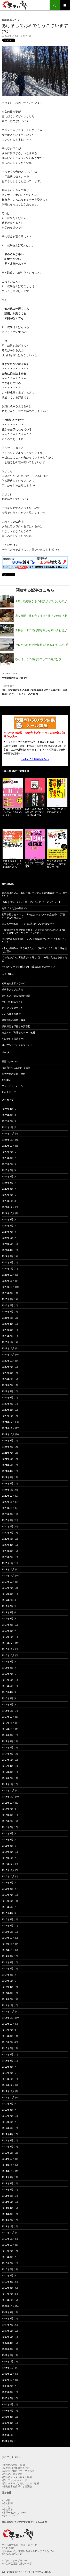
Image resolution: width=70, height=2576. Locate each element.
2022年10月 (8, 1360)
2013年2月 (7, 2072)
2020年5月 (7, 1538)
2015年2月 (7, 1925)
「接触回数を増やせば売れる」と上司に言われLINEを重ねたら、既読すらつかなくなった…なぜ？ (34, 931)
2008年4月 (7, 2416)
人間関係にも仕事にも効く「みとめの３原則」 (12, 812)
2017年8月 (7, 1741)
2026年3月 (7, 1115)
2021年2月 (7, 1483)
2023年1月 (7, 1342)
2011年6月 (7, 2195)
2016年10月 (8, 1802)
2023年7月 (7, 1305)
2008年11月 (8, 2373)
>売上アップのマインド (14, 2480)
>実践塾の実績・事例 (13, 2464)
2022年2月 (7, 1409)
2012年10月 (8, 2097)
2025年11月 (8, 1139)
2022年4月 (7, 1397)
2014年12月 (8, 1937)
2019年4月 (7, 1618)
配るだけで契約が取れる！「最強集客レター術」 (56, 863)
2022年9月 (7, 1366)
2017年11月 (8, 1722)
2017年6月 (7, 1753)
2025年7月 (7, 1164)
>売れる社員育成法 (12, 2474)
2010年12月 (8, 2232)
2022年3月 (7, 1403)
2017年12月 (8, 1716)
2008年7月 (7, 2398)
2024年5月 (7, 1243)
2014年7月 (7, 1968)
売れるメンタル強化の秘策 (16, 995)
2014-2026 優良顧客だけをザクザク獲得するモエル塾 (26, 2572)
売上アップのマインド (14, 1007)
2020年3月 (7, 1550)
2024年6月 (7, 1237)
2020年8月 (7, 1520)
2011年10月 (8, 2171)
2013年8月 (7, 2036)
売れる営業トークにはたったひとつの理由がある (12, 863)
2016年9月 (7, 1808)
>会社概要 (7, 2503)
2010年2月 (7, 2293)
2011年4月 (7, 2207)
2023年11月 (8, 1280)
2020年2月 (7, 1557)
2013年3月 (7, 2066)
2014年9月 (7, 1956)
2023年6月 (7, 1311)
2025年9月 (7, 1151)
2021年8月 (7, 1446)
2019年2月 (7, 1630)
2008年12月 (8, 2367)
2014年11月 (8, 1943)
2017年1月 (7, 1784)
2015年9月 (7, 1882)
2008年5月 (7, 2410)
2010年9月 (7, 2250)
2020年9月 (7, 1514)
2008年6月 (7, 2404)
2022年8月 (7, 1372)
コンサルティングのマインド (17, 1044)
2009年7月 (7, 2324)
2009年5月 (7, 2336)
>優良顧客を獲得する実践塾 (17, 2486)
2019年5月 (7, 1612)
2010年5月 (7, 2275)
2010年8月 (7, 2257)
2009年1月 (7, 2361)
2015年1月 (7, 1931)
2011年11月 (8, 2164)
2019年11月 (8, 1575)
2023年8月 (7, 1299)
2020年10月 (8, 1507)
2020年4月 (7, 1544)
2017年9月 (7, 1735)
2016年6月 (7, 1827)
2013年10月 (8, 2023)
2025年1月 (7, 1200)
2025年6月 (7, 1170)
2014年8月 (7, 1962)
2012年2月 (7, 2146)
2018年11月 (8, 1649)
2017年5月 (7, 1759)
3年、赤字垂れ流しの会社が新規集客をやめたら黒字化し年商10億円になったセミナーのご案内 (35, 690)
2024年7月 (7, 1231)
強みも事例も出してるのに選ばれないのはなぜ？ (28, 923)
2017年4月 (7, 1765)
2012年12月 (8, 2085)
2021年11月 (8, 1428)
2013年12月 (8, 2011)
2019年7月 (7, 1600)
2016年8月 (7, 1814)
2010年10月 (8, 2244)
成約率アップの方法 (12, 989)
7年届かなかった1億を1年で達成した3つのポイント (29, 966)
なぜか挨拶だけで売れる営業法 (56, 810)
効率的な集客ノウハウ (14, 983)
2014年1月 (7, 2005)
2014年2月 (7, 1999)
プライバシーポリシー (14, 1086)
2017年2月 (7, 1778)
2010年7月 (7, 2263)
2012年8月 (7, 2109)
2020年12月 (8, 1495)
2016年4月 (7, 1839)
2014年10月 (8, 1950)
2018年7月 (7, 1673)
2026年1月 (7, 1127)
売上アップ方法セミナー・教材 (18, 1032)
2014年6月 (7, 1974)
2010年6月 (7, 2269)
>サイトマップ (10, 2515)
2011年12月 (8, 2158)
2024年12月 (8, 1207)
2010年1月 (7, 2300)
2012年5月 (7, 2128)
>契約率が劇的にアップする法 (18, 2471)
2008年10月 (8, 2379)
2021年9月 (7, 1440)
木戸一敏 (27, 35)
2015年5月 (7, 1907)
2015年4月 (7, 1913)
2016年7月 (7, 1821)
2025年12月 (8, 1133)
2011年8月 (7, 2183)
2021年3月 (7, 1477)
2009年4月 (7, 2342)
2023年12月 (8, 1274)
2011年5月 (7, 2201)
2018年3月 (7, 1698)
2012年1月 (7, 2152)
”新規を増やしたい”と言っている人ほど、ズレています (31, 902)
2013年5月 (7, 2054)
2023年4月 (7, 1323)
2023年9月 (7, 1293)
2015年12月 (8, 1864)
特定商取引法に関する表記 (16, 1067)
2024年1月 (7, 1268)
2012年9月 (7, 2103)
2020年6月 (7, 1532)
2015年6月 (7, 1900)
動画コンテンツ (10, 1061)
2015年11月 (8, 1870)
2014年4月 (7, 1986)
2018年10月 (8, 1655)
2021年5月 (7, 1464)
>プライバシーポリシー (14, 2560)
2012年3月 (7, 2140)
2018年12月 (8, 1643)
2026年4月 (7, 1108)
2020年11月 (8, 1501)
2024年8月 (7, 1225)
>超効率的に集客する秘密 (15, 2468)
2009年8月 (7, 2318)
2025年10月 (8, 1145)
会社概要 (6, 1079)
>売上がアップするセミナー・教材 (20, 2483)
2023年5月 (7, 1317)
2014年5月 (7, 1980)
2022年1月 (7, 1415)
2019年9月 (7, 1587)
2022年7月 (7, 1379)
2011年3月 (7, 2214)
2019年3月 (7, 1624)
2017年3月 (7, 1771)
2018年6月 (7, 1679)
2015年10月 (8, 1876)
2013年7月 (7, 2042)
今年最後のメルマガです (35, 675)
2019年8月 (7, 1593)
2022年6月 (7, 1385)
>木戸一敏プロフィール (14, 2512)
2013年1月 (7, 2078)
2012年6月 (7, 2121)
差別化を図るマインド (12, 19)
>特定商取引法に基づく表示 (17, 2563)
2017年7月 (7, 1747)
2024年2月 (7, 1262)
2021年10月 (8, 1434)
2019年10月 (8, 1581)
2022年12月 (8, 1348)
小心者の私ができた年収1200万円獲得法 (34, 863)
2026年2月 (7, 1121)
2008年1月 (7, 2435)
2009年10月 (8, 2306)
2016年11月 (8, 1796)
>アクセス (7, 2506)
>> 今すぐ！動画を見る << (35, 759)
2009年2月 (7, 2355)
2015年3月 (7, 1919)
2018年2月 (7, 1704)
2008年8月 (7, 2392)
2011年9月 (7, 2177)
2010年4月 (7, 2281)
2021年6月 (7, 1458)
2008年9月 (7, 2385)
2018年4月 (7, 1692)
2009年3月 (7, 2349)
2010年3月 (7, 2287)
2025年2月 (7, 1194)
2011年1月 (7, 2226)
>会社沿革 (7, 2509)
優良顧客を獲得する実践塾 (16, 1026)
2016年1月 (7, 1857)
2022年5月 (7, 1391)
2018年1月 (7, 1710)
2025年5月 (7, 1176)
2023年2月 (7, 1336)
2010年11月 (8, 2238)
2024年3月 (7, 1256)
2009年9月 (7, 2312)
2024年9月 (7, 1219)
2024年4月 (7, 1250)
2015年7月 (7, 1894)
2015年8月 (7, 1888)
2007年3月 (7, 2441)
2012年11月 (8, 2091)
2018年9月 (7, 1661)
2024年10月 (8, 1213)
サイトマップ (9, 1092)
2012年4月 (7, 2134)
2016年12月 (8, 1790)
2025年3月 (7, 1188)
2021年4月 (7, 1471)
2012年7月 (7, 2115)
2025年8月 (7, 1158)
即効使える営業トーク (14, 1038)
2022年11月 (8, 1354)
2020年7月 (7, 1526)
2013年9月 (7, 2029)
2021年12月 (8, 1422)
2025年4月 (7, 1182)
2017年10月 (8, 1729)
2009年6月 (7, 2330)
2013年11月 (8, 2017)
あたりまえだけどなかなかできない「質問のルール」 (34, 811)
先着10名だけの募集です (15, 908)
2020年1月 (7, 1563)
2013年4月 (7, 2060)
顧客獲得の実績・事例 (14, 1020)
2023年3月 (7, 1329)
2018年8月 (7, 1667)
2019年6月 (7, 1606)
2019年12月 (8, 1569)
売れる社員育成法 (11, 1014)
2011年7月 (7, 2189)
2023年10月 (8, 1286)
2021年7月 (7, 1452)
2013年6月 (7, 2048)
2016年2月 (7, 1851)
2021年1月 (7, 1489)
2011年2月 (7, 2220)
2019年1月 (7, 1636)
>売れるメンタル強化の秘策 (17, 2477)
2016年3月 (7, 1845)
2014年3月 (7, 1993)
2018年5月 (7, 1686)
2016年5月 (7, 1833)
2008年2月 (7, 2428)
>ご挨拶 (6, 2500)
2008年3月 (7, 2422)
